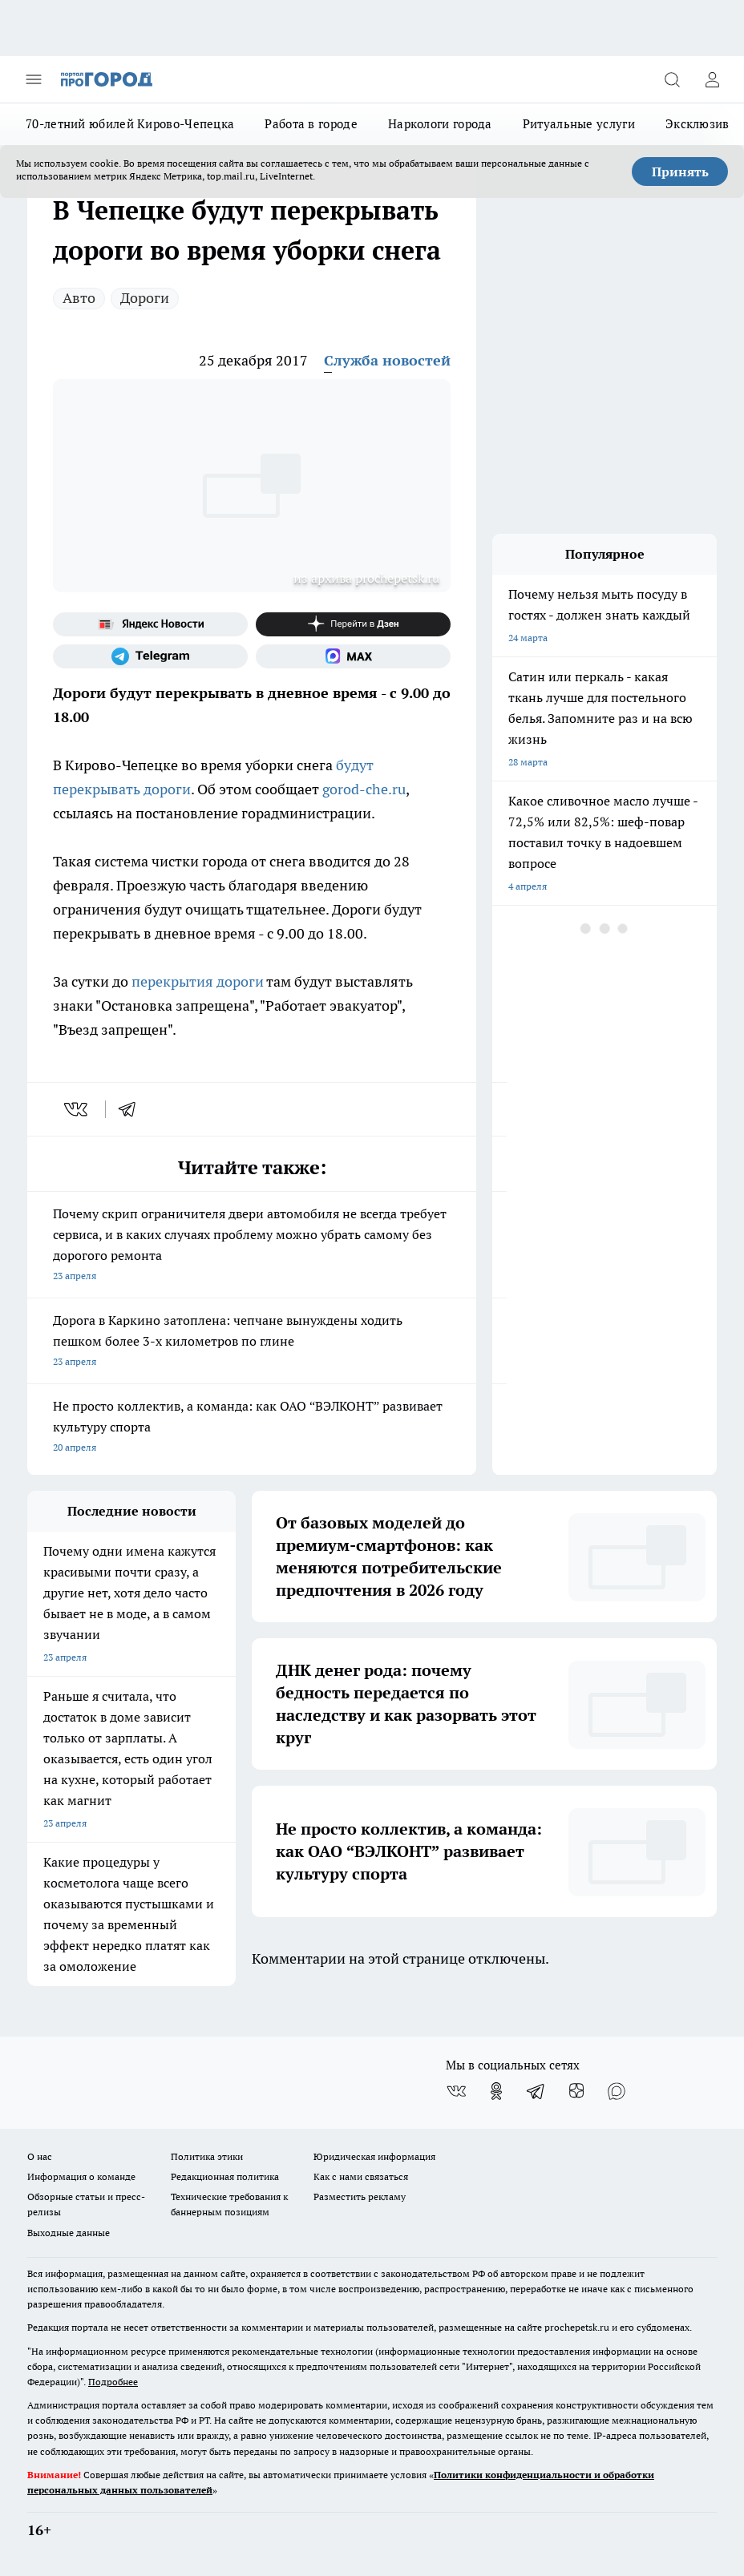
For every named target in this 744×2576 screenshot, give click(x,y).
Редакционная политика (225, 2176)
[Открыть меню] (33, 79)
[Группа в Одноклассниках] (496, 2091)
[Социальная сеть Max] (353, 656)
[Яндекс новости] (150, 624)
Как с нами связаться (360, 2176)
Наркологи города (440, 123)
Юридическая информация (374, 2156)
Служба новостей (387, 360)
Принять (680, 172)
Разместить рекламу (359, 2196)
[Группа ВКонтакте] (456, 2091)
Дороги (144, 298)
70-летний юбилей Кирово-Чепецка (130, 123)
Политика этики (207, 2156)
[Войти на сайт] (712, 79)
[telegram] (132, 1109)
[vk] (77, 1109)
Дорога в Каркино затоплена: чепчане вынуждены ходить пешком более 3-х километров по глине (252, 1342)
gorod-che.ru (364, 789)
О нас (39, 2156)
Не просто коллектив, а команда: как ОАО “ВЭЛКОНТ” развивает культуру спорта (252, 1428)
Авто (79, 298)
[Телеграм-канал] (150, 656)
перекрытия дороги (197, 981)
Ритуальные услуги (579, 123)
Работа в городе (311, 123)
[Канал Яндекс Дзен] (353, 624)
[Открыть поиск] (672, 79)
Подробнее (113, 2382)
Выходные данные (68, 2233)
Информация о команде (81, 2176)
